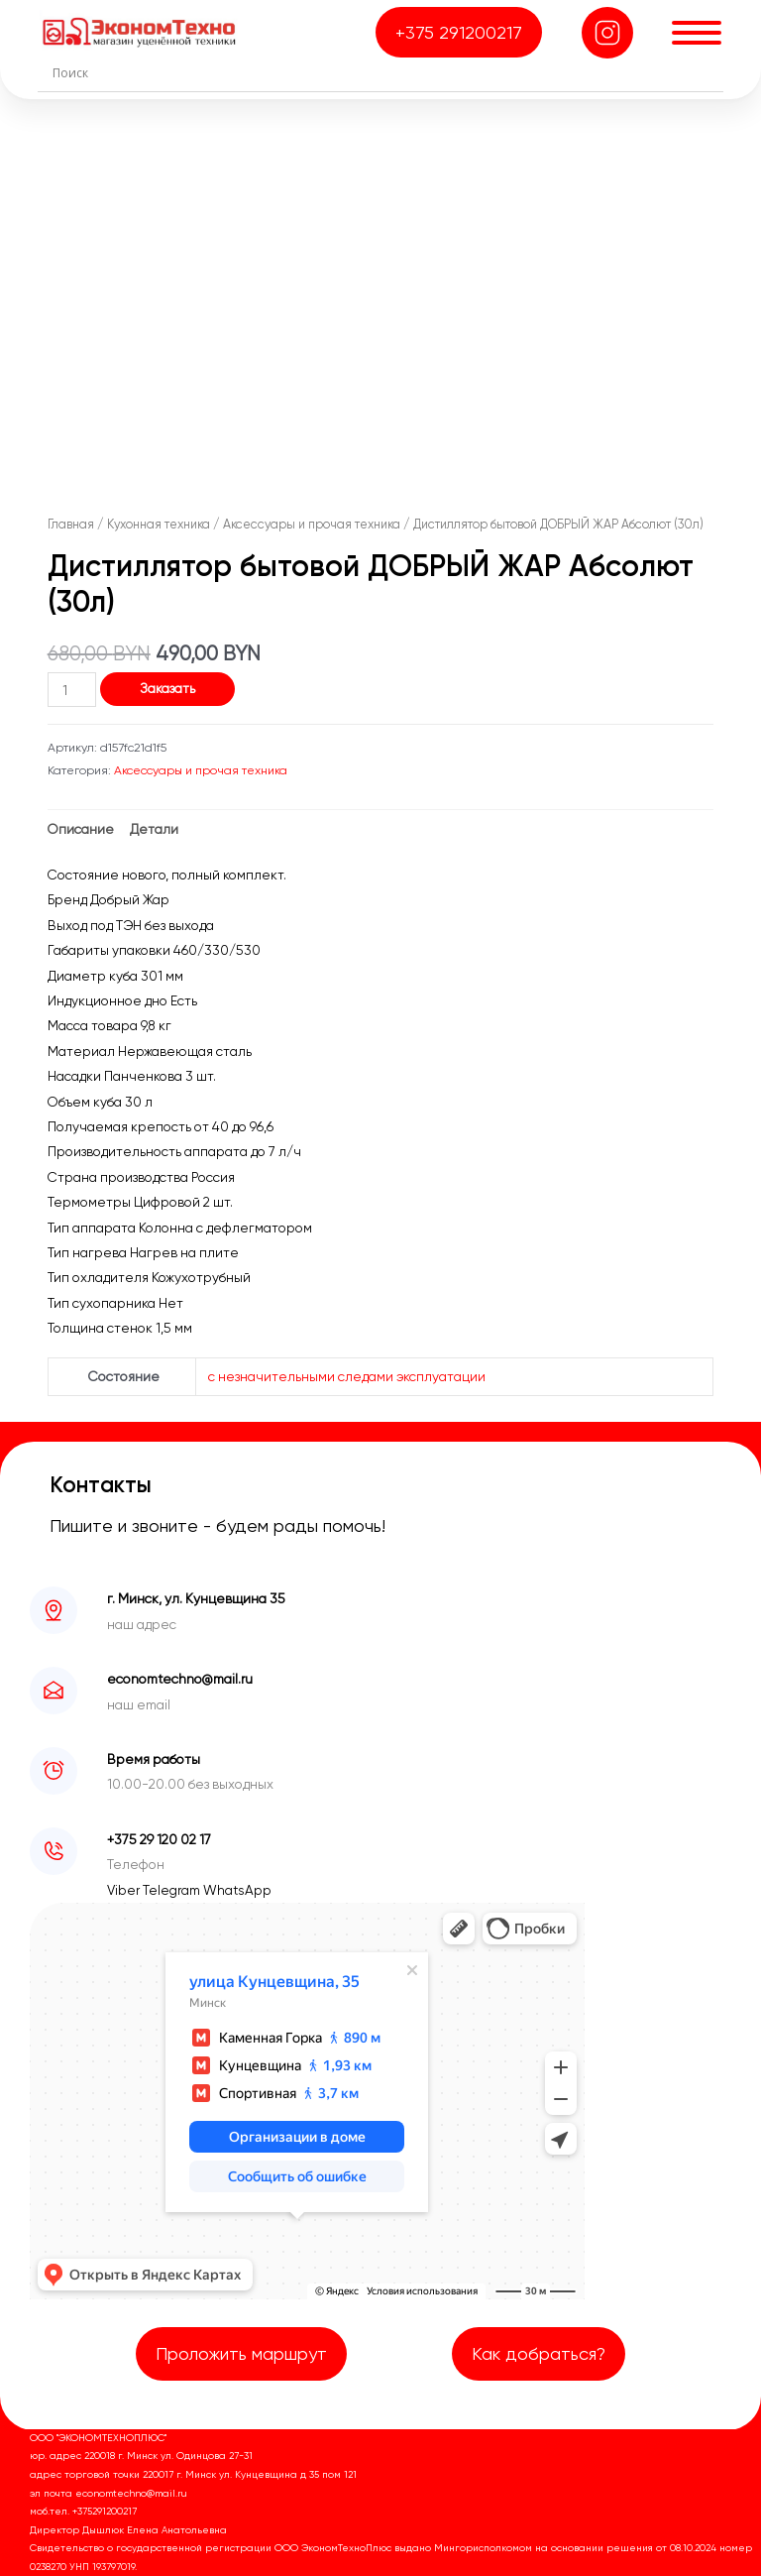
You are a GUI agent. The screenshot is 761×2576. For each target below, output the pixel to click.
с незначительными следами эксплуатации (347, 1376)
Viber (125, 1890)
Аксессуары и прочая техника (311, 524)
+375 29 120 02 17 (159, 1839)
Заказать (167, 688)
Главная (71, 524)
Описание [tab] (81, 829)
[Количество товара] (72, 689)
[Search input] (385, 72)
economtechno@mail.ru (180, 1679)
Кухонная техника (158, 524)
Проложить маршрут (241, 2353)
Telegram (173, 1890)
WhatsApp (237, 1890)
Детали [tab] (154, 829)
